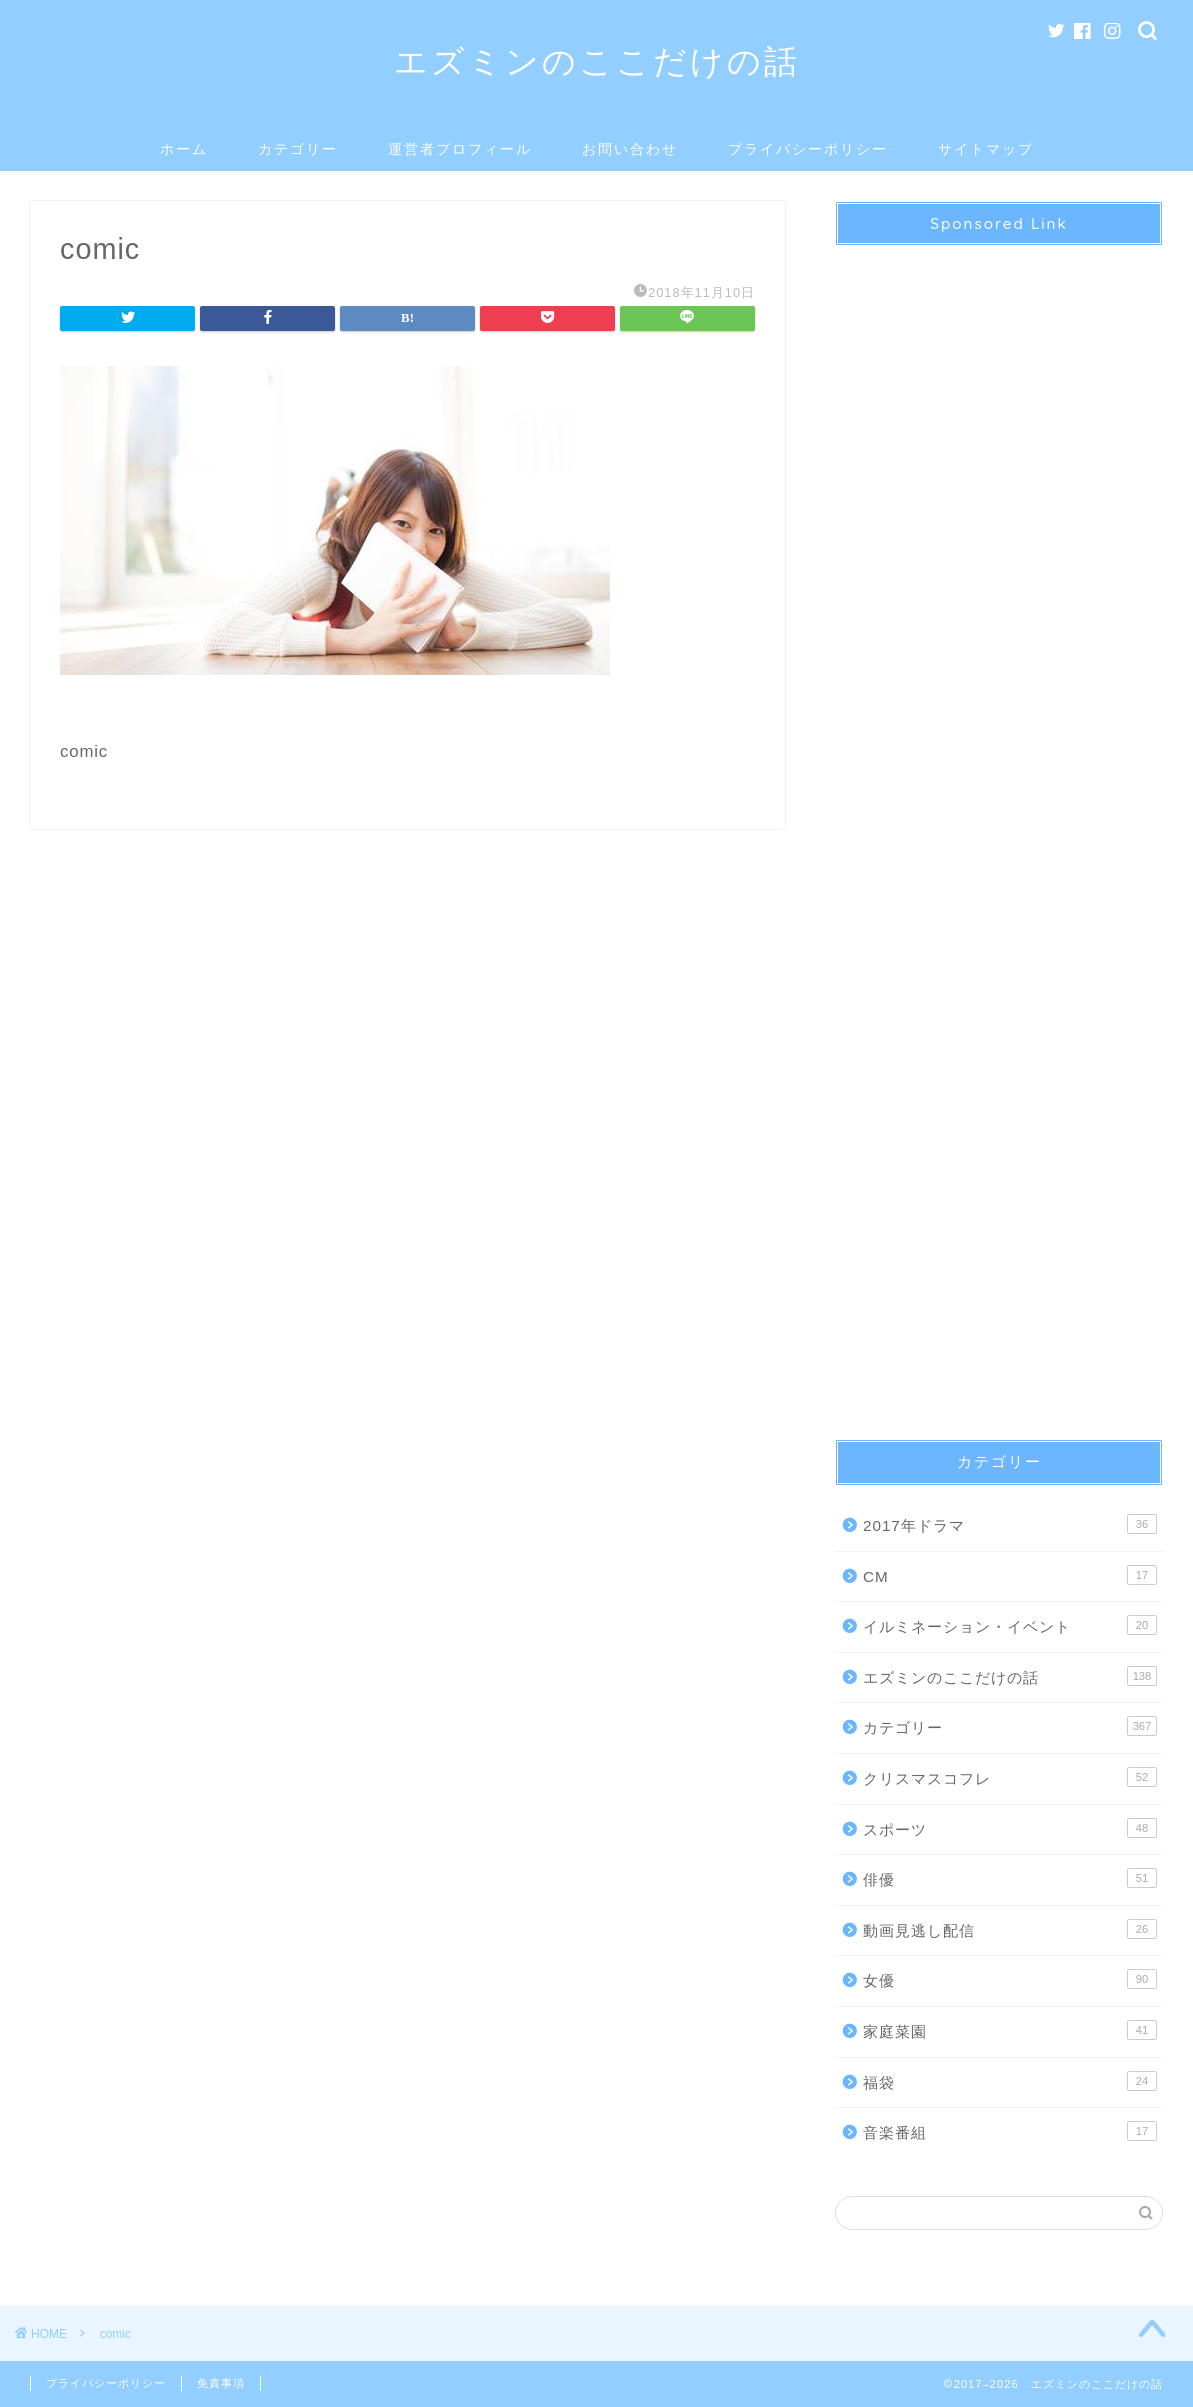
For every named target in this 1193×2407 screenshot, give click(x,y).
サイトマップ (986, 149)
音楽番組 (1010, 2131)
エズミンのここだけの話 (597, 60)
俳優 (1010, 1878)
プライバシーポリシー (808, 149)
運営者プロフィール (460, 149)
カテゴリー (298, 149)
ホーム (184, 149)
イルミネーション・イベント (1010, 1625)
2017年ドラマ (1010, 1524)
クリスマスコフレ (1010, 1777)
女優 (1010, 1979)
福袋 (1010, 2081)
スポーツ (1010, 1828)
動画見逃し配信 (1010, 1929)
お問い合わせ (630, 149)
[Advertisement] (999, 825)
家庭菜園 (1010, 2030)
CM (1010, 1575)
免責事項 (221, 2383)
